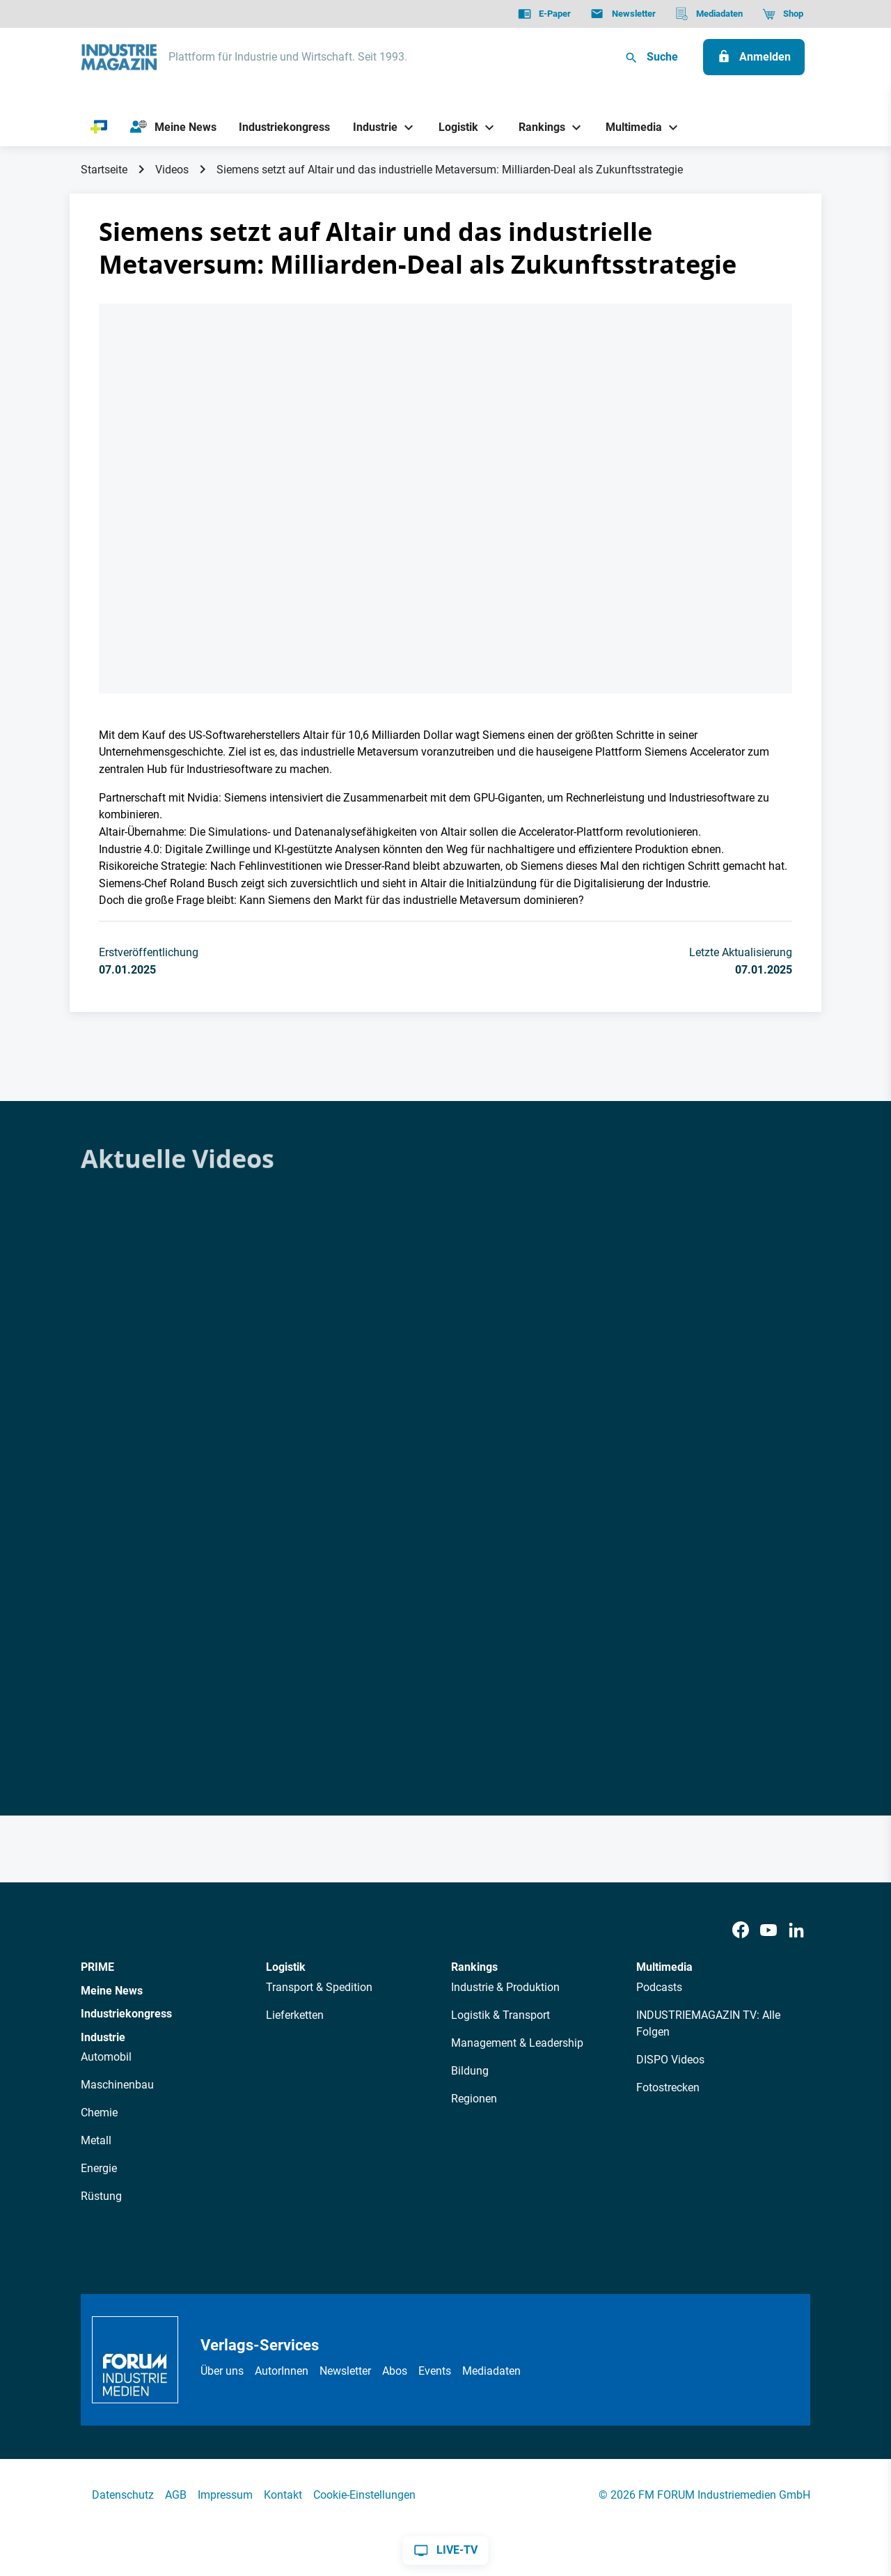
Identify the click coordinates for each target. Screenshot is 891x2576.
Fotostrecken (668, 2087)
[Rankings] (537, 127)
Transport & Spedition (319, 1987)
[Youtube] (768, 1930)
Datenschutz (123, 2494)
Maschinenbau (117, 2084)
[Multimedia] (629, 127)
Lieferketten (295, 2015)
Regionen (474, 2098)
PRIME (97, 1967)
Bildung (470, 2070)
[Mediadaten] (709, 14)
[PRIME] (99, 127)
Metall (96, 2140)
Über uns (222, 2371)
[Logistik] (453, 127)
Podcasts (659, 1987)
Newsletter (345, 2371)
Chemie (99, 2112)
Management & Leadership (517, 2043)
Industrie (103, 2037)
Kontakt (283, 2494)
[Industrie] (370, 127)
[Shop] (782, 14)
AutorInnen (281, 2371)
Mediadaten (491, 2371)
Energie (99, 2168)
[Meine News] (173, 127)
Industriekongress (126, 2013)
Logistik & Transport (500, 2015)
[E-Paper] (544, 14)
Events (434, 2371)
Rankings (474, 1967)
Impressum (225, 2494)
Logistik (286, 1967)
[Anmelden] (754, 57)
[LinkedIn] (796, 1930)
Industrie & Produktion (505, 1987)
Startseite (104, 169)
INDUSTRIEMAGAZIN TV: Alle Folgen (708, 2023)
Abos (394, 2371)
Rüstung (101, 2196)
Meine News (112, 1990)
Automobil (106, 2056)
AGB (176, 2494)
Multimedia (664, 1967)
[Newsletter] (622, 14)
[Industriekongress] (284, 127)
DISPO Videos (670, 2059)
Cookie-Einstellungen (364, 2494)
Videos (172, 169)
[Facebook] (740, 1930)
